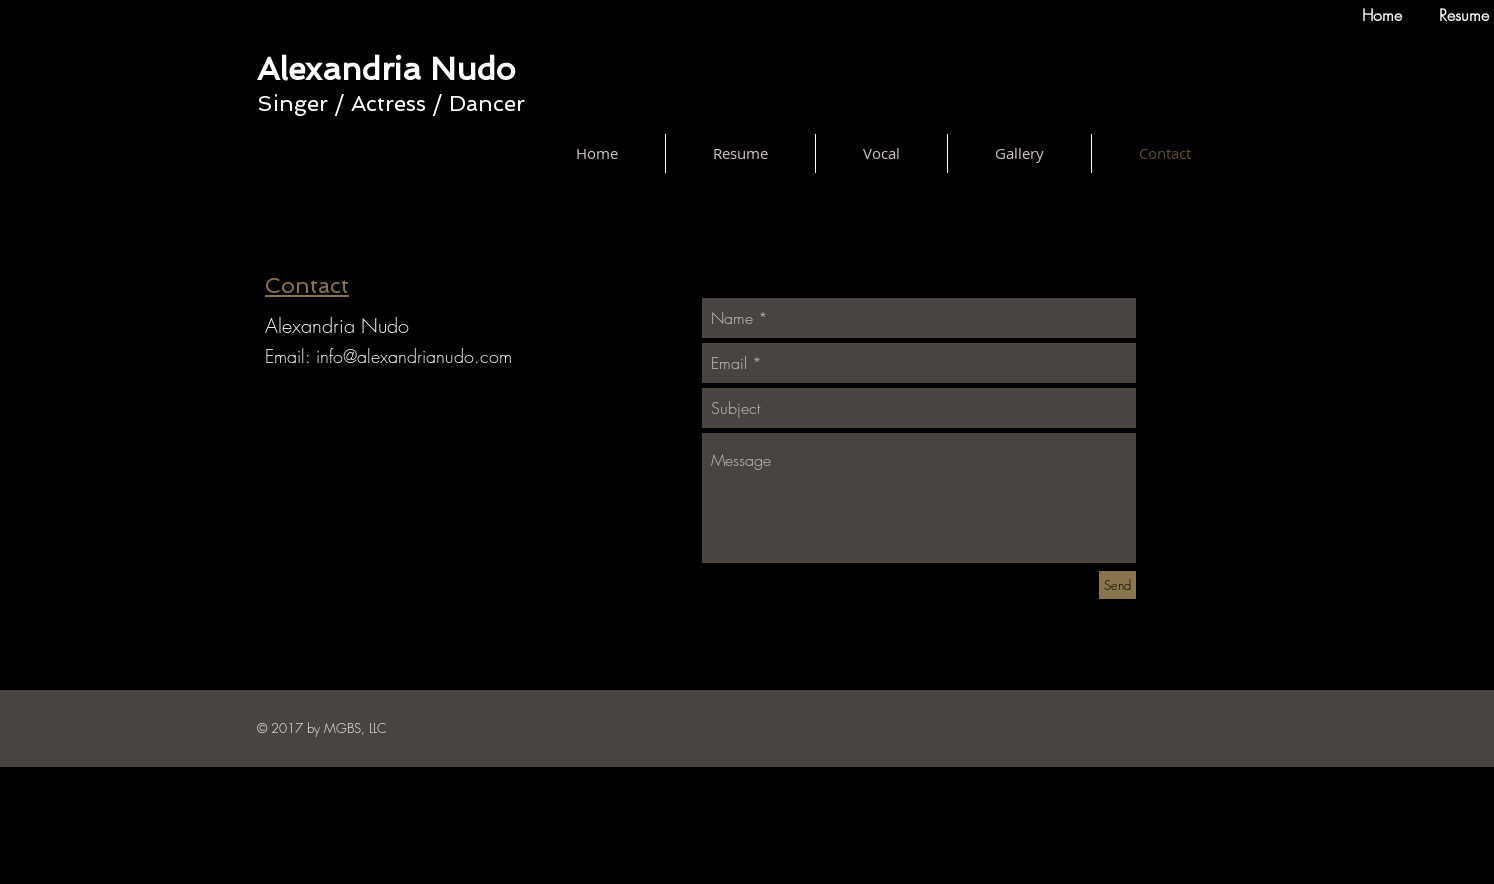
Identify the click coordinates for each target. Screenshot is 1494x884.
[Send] (1117, 585)
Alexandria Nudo (386, 69)
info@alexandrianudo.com (414, 356)
